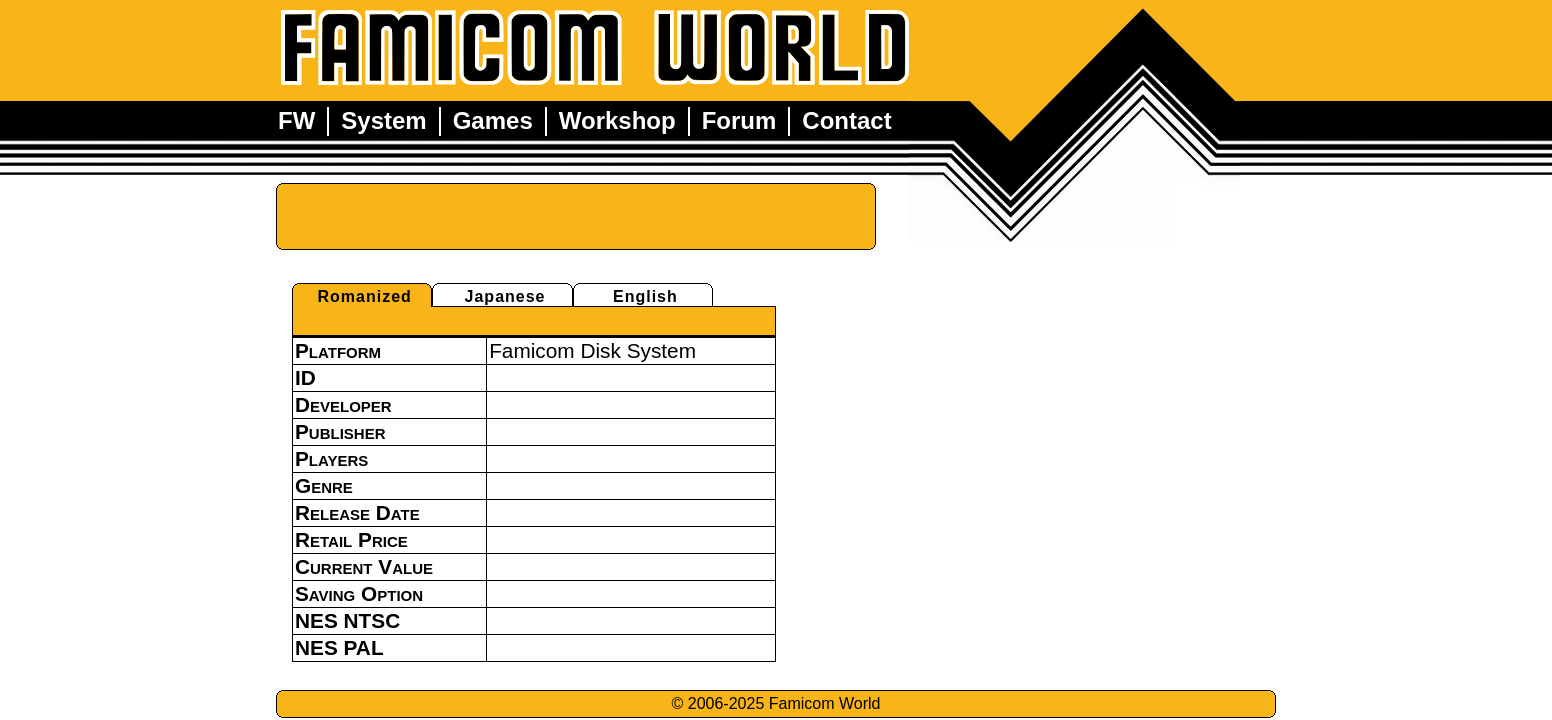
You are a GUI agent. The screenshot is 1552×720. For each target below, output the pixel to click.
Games (493, 120)
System (383, 120)
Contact (846, 120)
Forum (739, 120)
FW (296, 120)
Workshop (617, 120)
